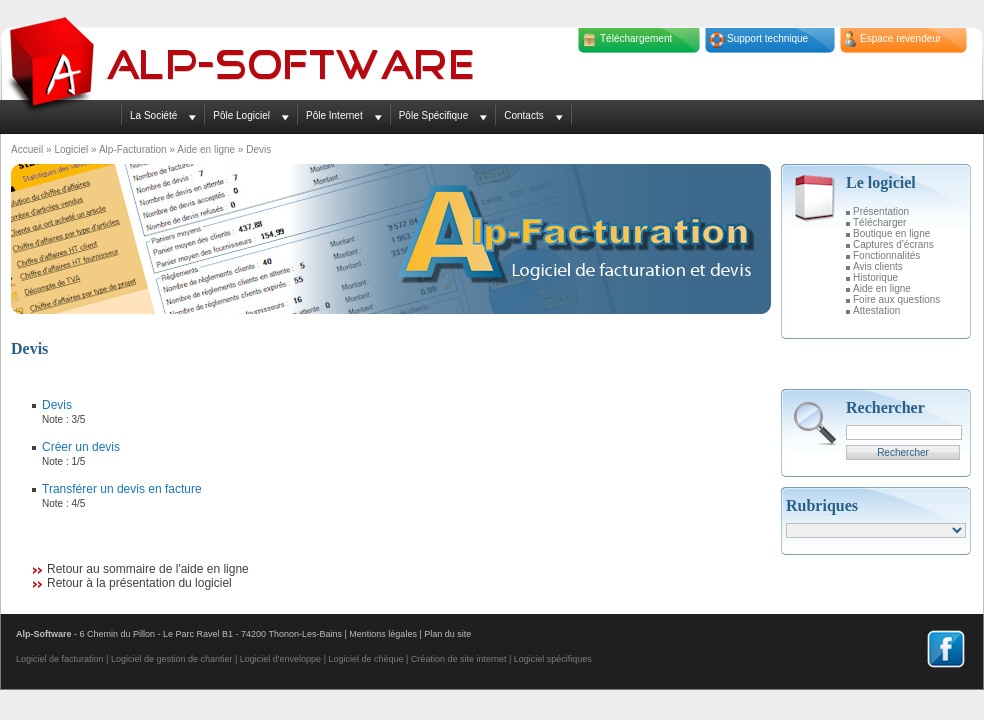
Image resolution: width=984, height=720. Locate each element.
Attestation (876, 310)
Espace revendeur (900, 38)
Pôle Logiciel (241, 115)
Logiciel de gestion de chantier (172, 659)
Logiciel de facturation (60, 659)
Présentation (881, 211)
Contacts (523, 115)
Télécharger (879, 222)
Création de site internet (459, 659)
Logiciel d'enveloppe (280, 659)
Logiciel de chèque (365, 659)
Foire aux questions (896, 299)
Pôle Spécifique (434, 115)
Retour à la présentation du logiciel (139, 583)
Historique (875, 277)
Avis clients (878, 266)
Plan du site (447, 634)
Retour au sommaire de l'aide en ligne (148, 569)
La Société (153, 115)
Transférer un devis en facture (122, 489)
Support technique (767, 38)
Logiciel (71, 149)
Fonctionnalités (886, 255)
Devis (57, 405)
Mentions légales (383, 634)
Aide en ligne (206, 149)
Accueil (27, 149)
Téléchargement (636, 38)
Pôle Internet (334, 115)
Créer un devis (81, 447)
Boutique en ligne (891, 233)
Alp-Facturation (133, 149)
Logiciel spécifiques (553, 659)
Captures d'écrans (893, 244)
